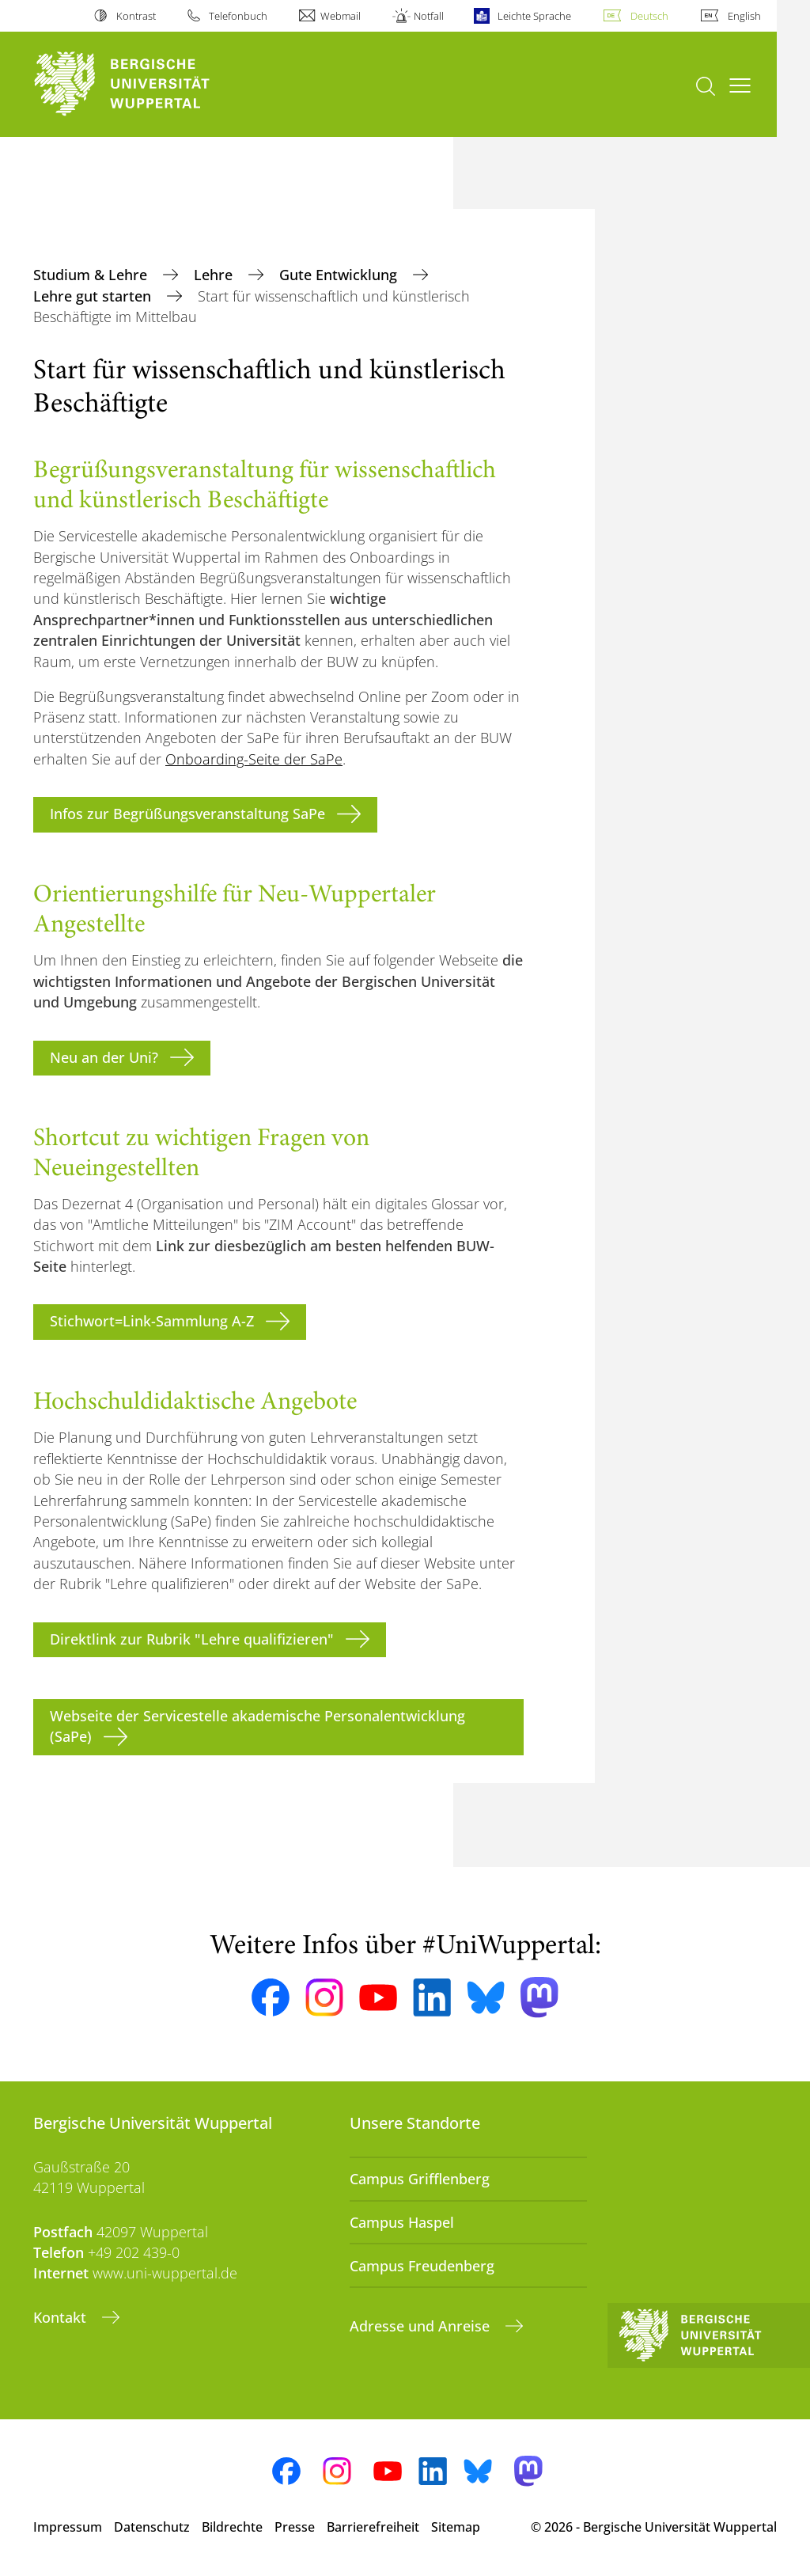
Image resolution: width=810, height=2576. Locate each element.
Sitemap (455, 2527)
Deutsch (649, 16)
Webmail (340, 16)
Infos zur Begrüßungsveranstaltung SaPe (187, 813)
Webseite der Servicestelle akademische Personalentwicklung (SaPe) (257, 1726)
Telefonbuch (238, 16)
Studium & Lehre (92, 274)
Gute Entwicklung (340, 274)
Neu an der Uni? (104, 1057)
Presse (294, 2527)
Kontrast (136, 16)
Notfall (429, 16)
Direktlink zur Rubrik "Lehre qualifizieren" (192, 1638)
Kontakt (61, 2317)
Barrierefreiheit (373, 2527)
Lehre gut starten (94, 295)
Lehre (215, 274)
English (744, 16)
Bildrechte (232, 2527)
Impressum (67, 2527)
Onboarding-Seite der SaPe (254, 758)
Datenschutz (152, 2527)
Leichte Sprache (534, 16)
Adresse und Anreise (422, 2325)
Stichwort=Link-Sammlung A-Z (152, 1320)
